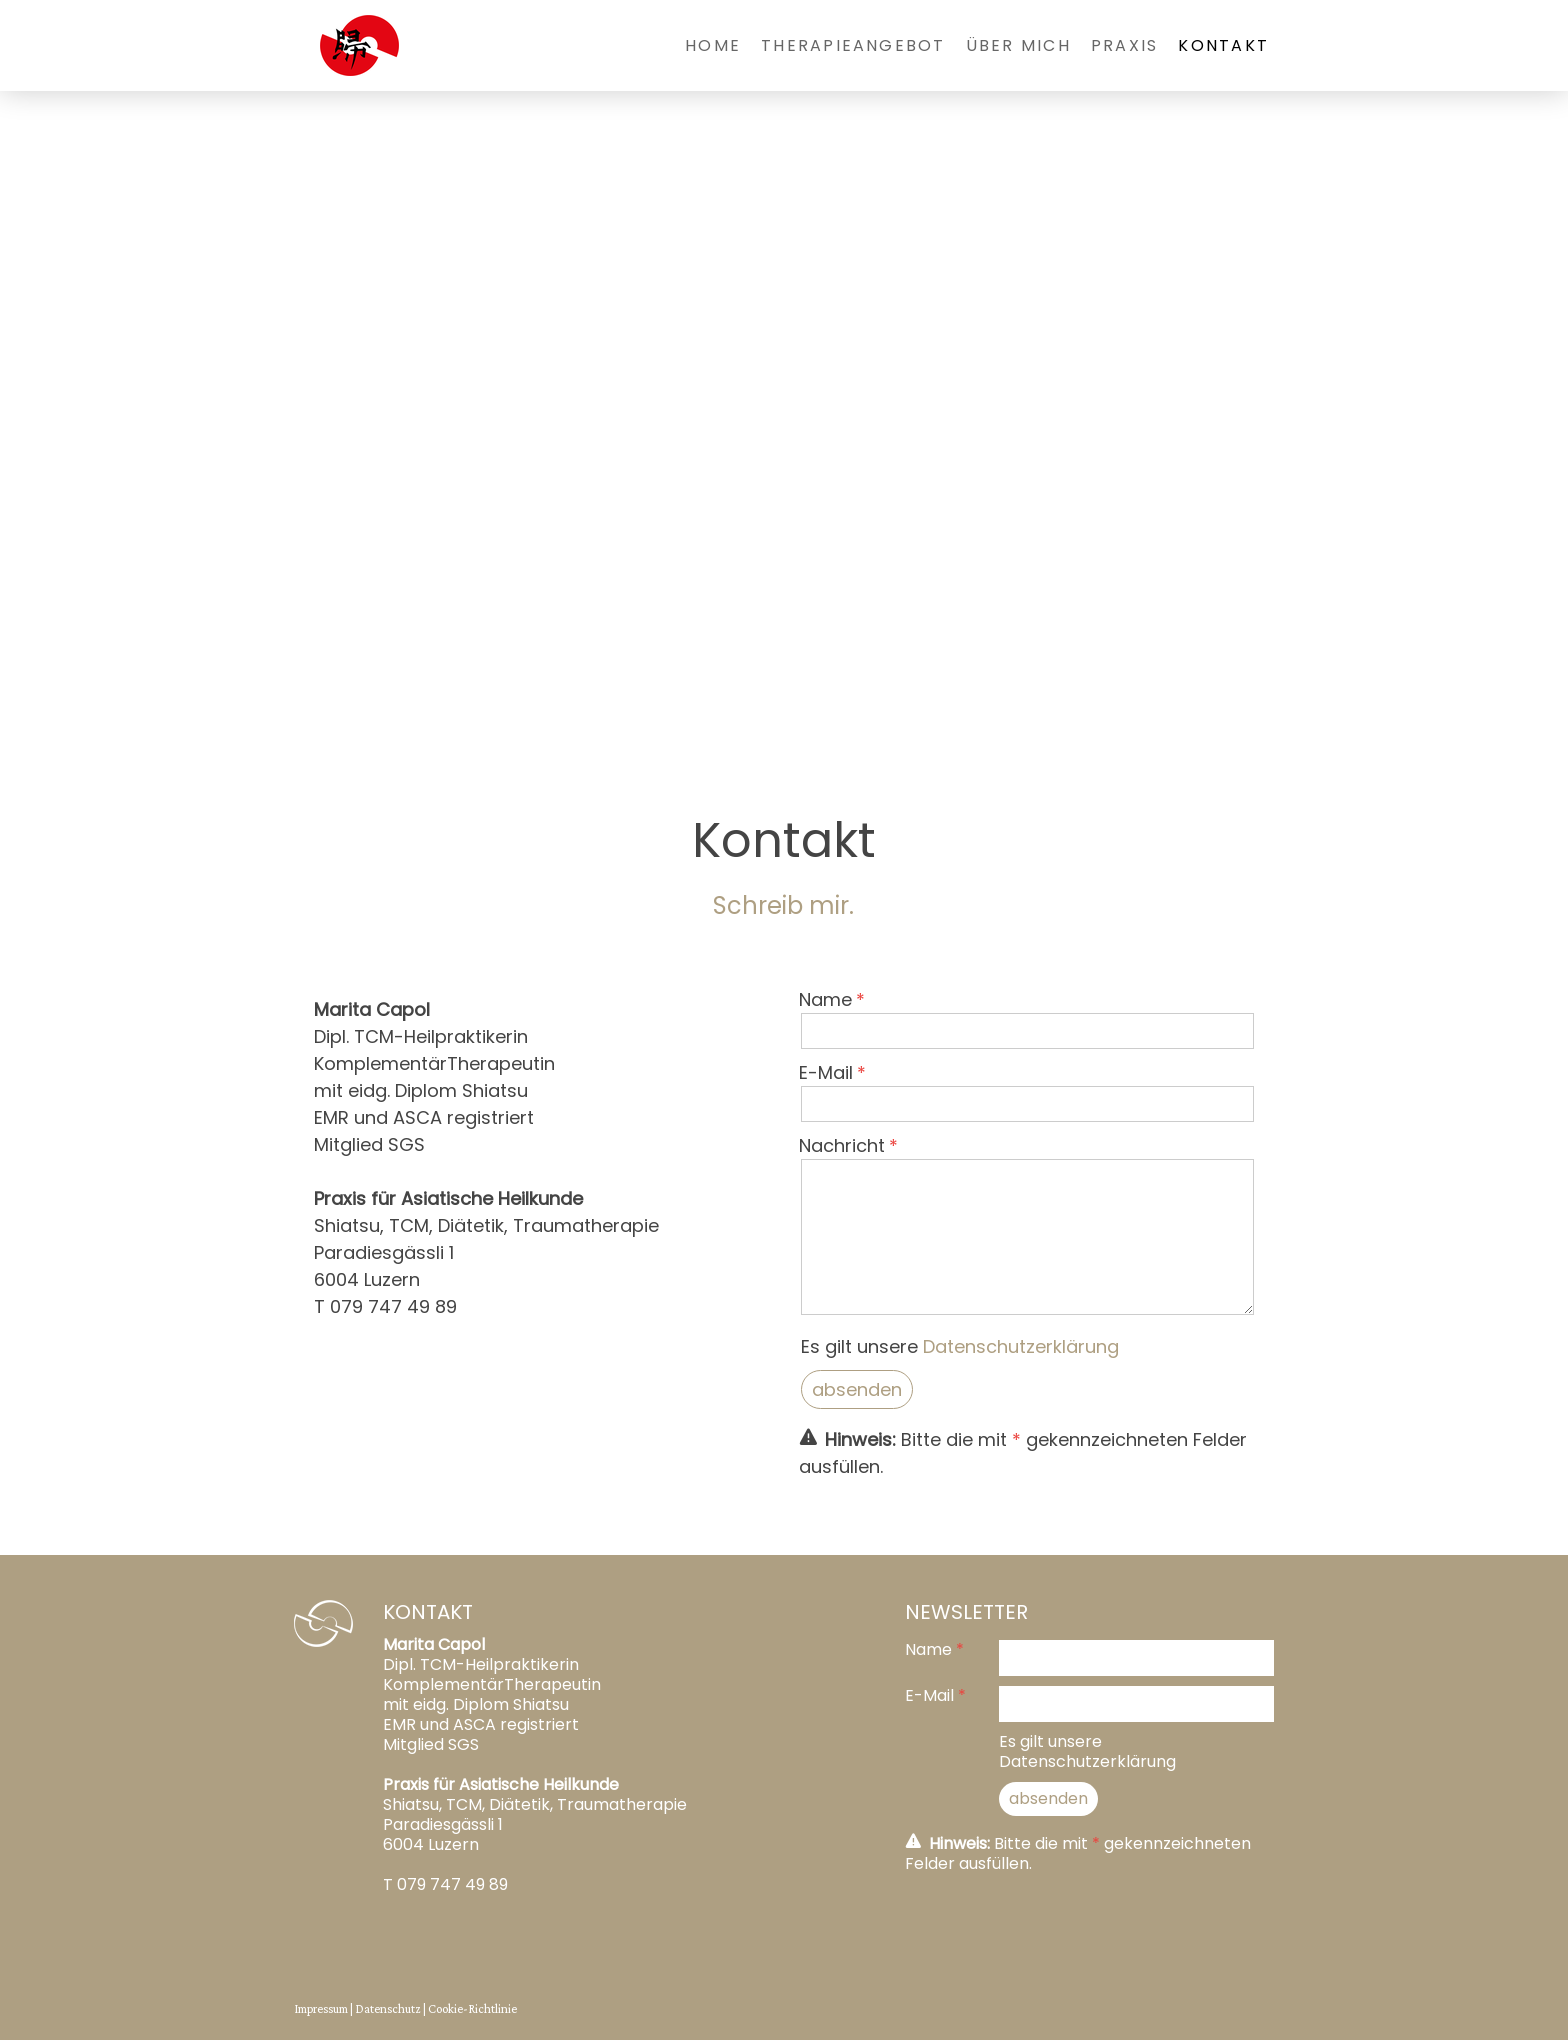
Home (713, 45)
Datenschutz (388, 2009)
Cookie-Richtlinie (472, 2009)
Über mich (1018, 45)
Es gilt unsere (960, 1346)
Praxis (1124, 45)
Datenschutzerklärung (1021, 1346)
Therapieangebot (853, 45)
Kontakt (1223, 45)
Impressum (321, 2009)
